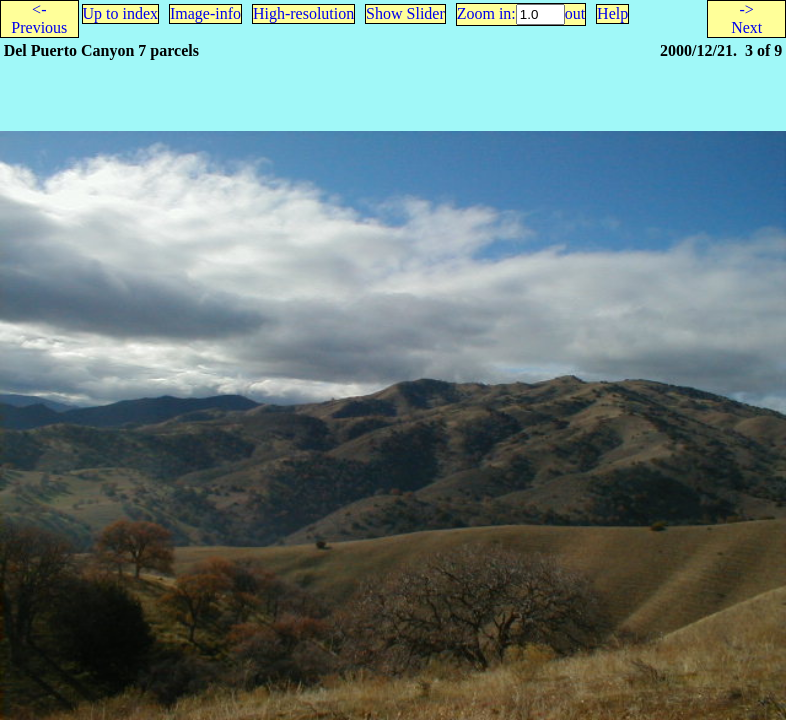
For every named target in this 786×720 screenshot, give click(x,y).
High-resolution (303, 13)
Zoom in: (486, 13)
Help (612, 13)
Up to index (121, 13)
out (575, 13)
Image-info (205, 13)
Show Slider (405, 13)
